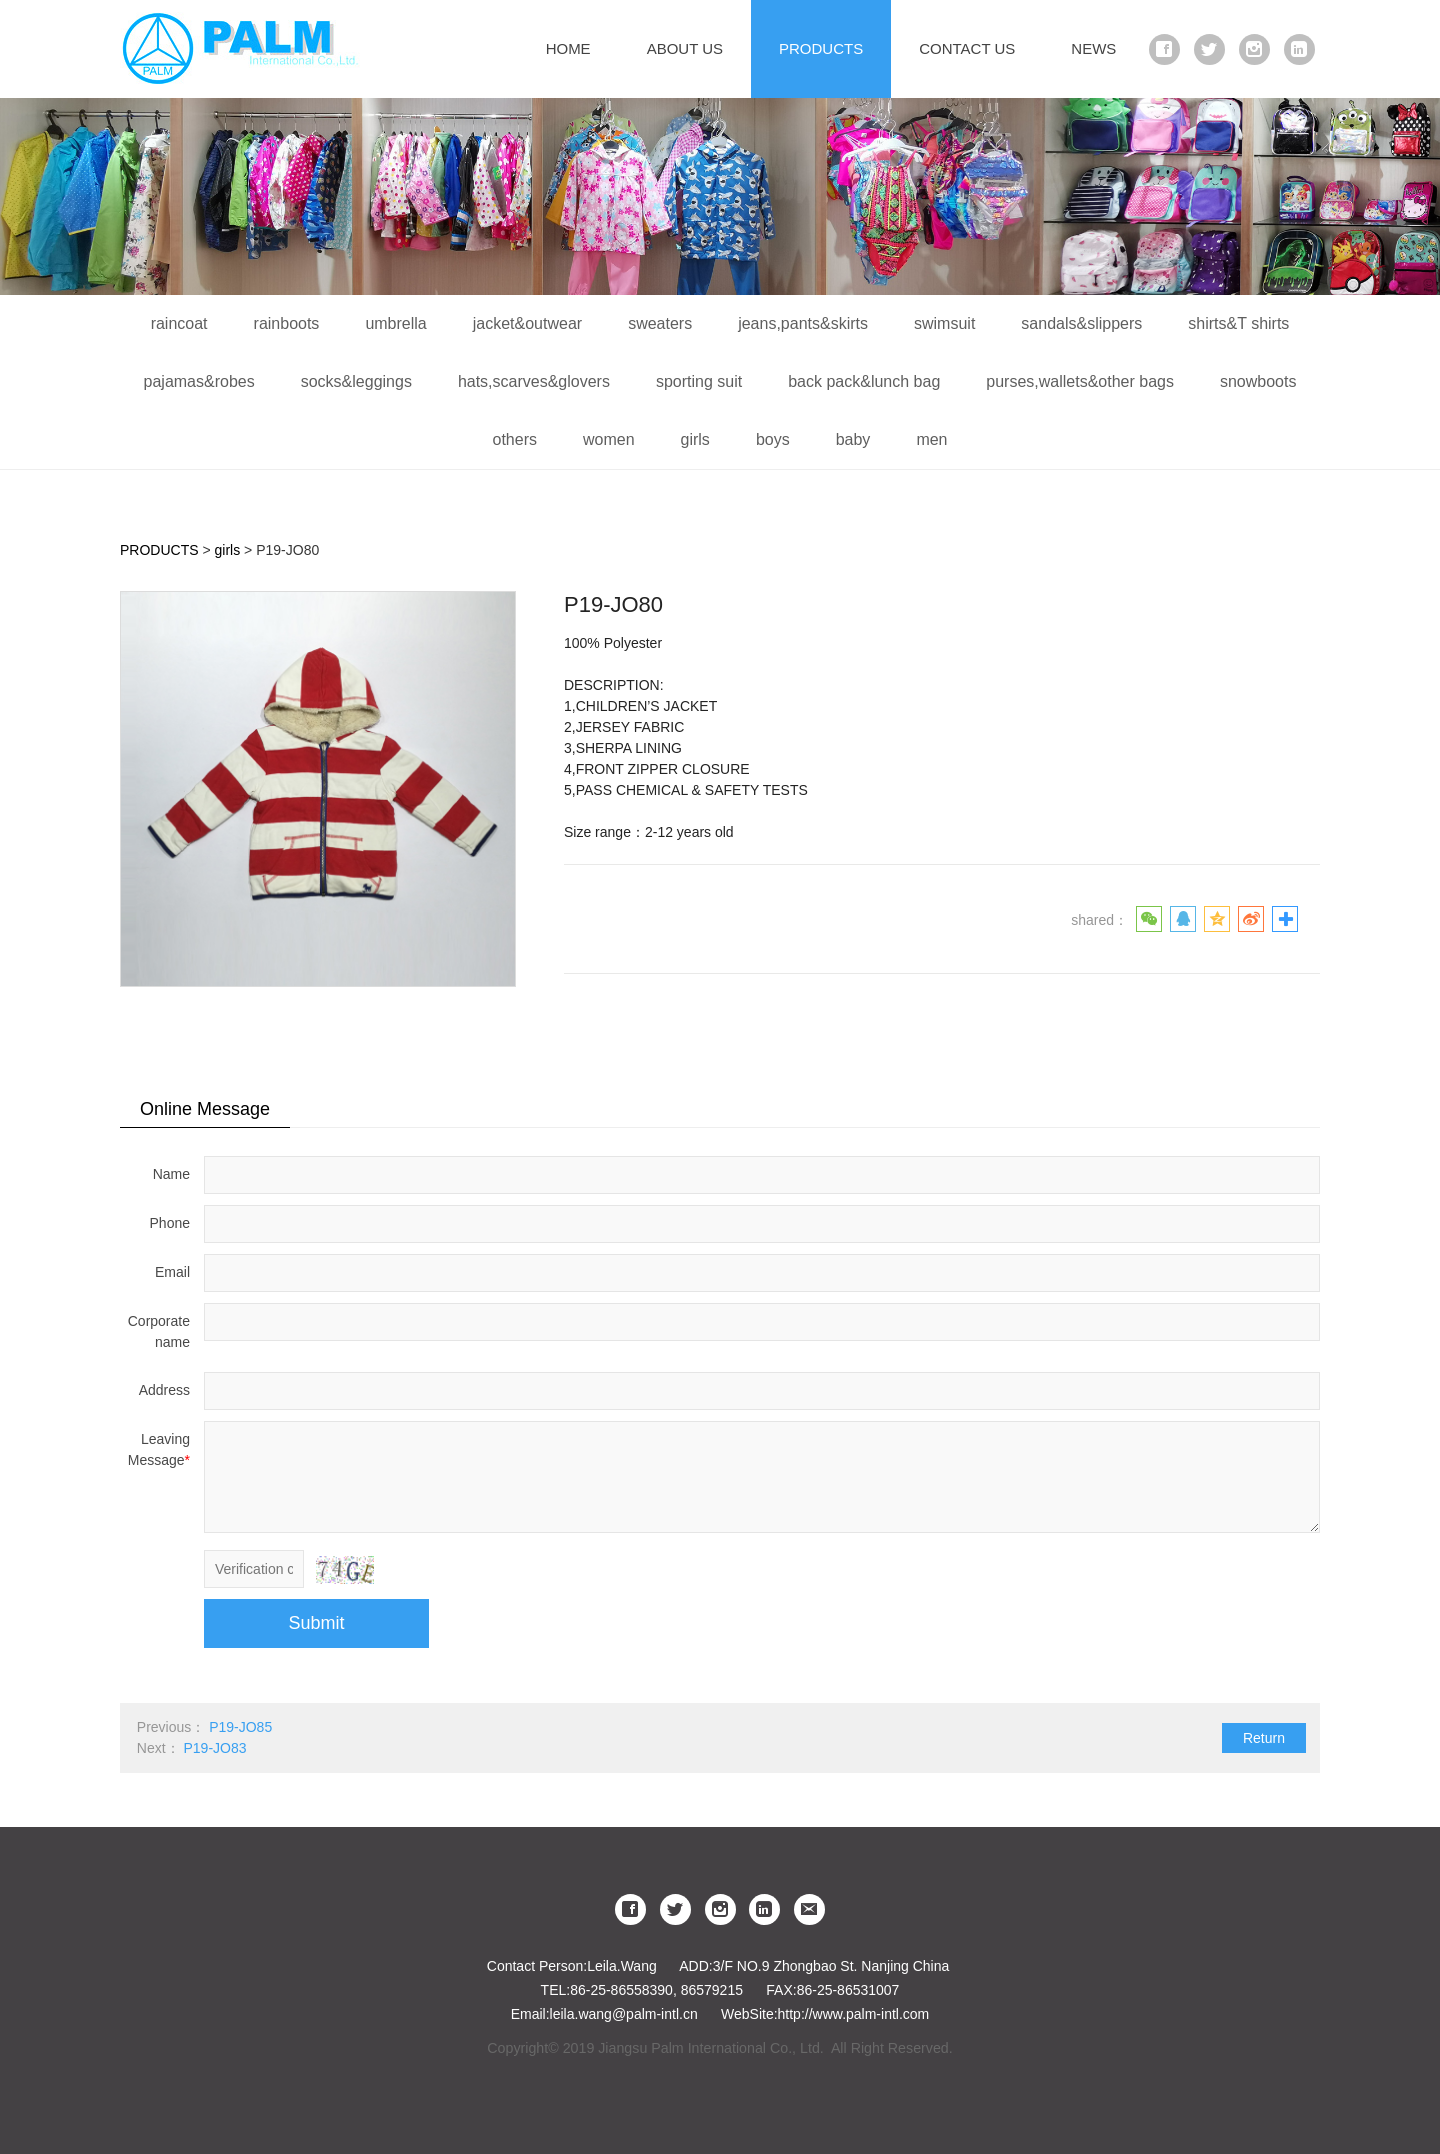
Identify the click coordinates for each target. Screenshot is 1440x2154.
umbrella (395, 323)
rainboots (287, 323)
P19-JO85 (240, 1727)
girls (695, 439)
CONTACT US (967, 48)
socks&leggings (356, 381)
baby (853, 439)
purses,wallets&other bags (1080, 381)
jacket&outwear (527, 323)
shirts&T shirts (1238, 323)
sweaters (660, 323)
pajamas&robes (199, 381)
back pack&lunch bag (864, 381)
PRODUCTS (821, 48)
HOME (568, 48)
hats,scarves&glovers (534, 381)
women (609, 439)
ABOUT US (685, 48)
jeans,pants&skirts (803, 323)
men (931, 439)
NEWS (1093, 48)
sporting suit (699, 381)
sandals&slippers (1081, 323)
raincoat (179, 323)
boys (773, 439)
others (514, 439)
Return (1264, 1738)
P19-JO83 (214, 1748)
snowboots (1258, 381)
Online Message (205, 1109)
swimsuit (944, 323)
